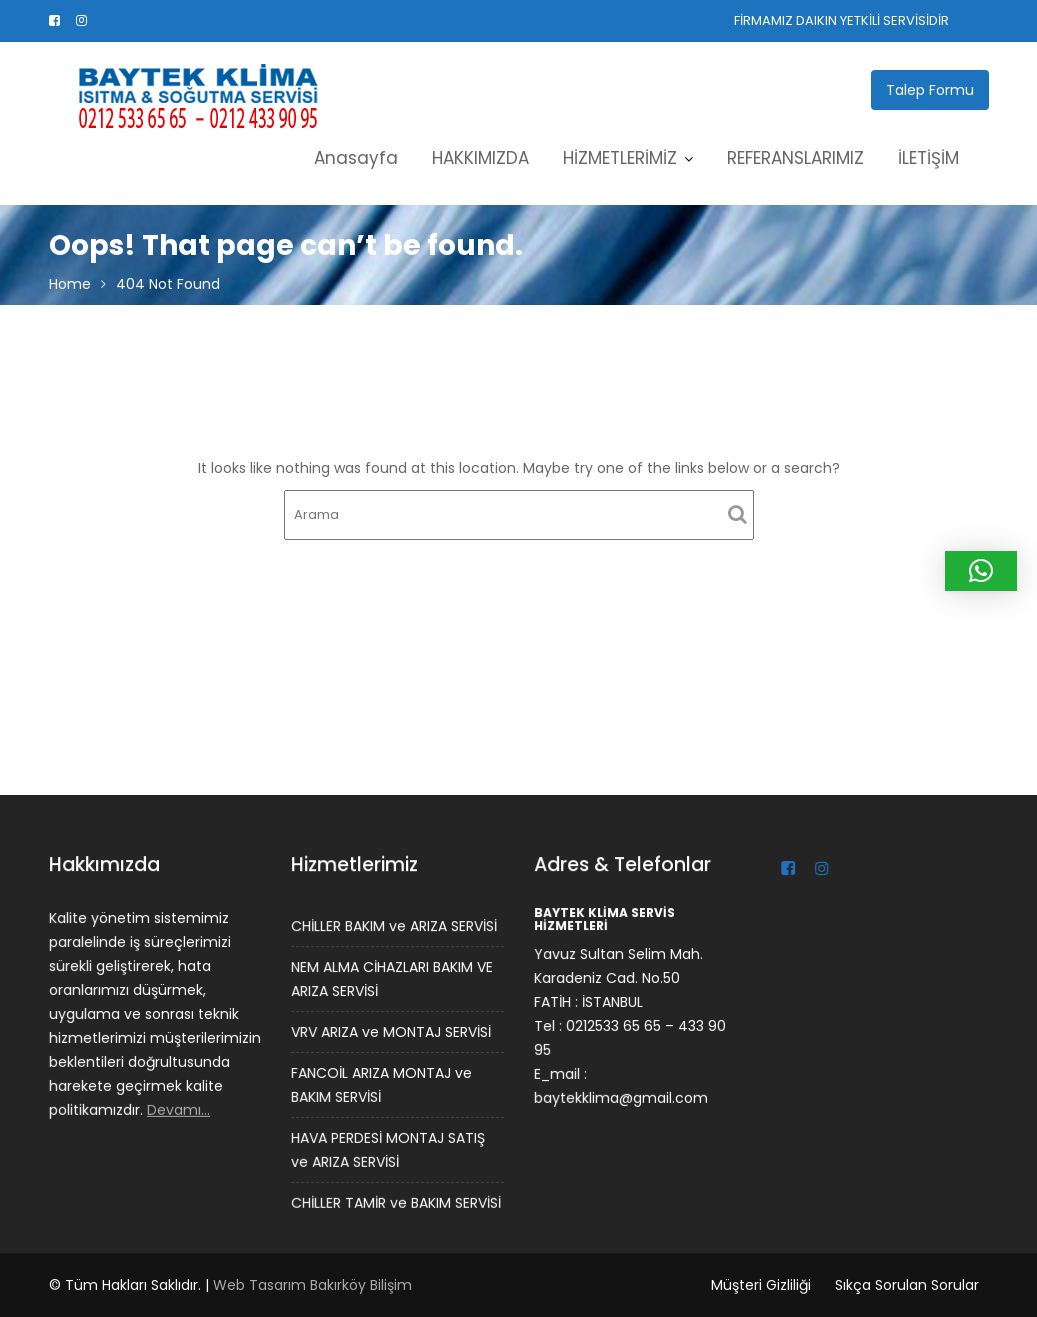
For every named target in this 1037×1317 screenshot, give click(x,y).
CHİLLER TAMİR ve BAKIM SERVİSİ (395, 1201)
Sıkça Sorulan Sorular (907, 1285)
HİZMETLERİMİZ (620, 158)
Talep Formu (930, 90)
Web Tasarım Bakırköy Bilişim (312, 1285)
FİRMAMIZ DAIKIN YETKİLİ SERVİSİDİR (841, 20)
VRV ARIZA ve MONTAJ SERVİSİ (390, 1032)
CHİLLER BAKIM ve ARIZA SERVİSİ (393, 927)
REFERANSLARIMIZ (795, 158)
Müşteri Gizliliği (761, 1285)
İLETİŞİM (928, 158)
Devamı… (178, 1108)
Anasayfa (356, 158)
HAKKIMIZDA (480, 158)
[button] (981, 571)
